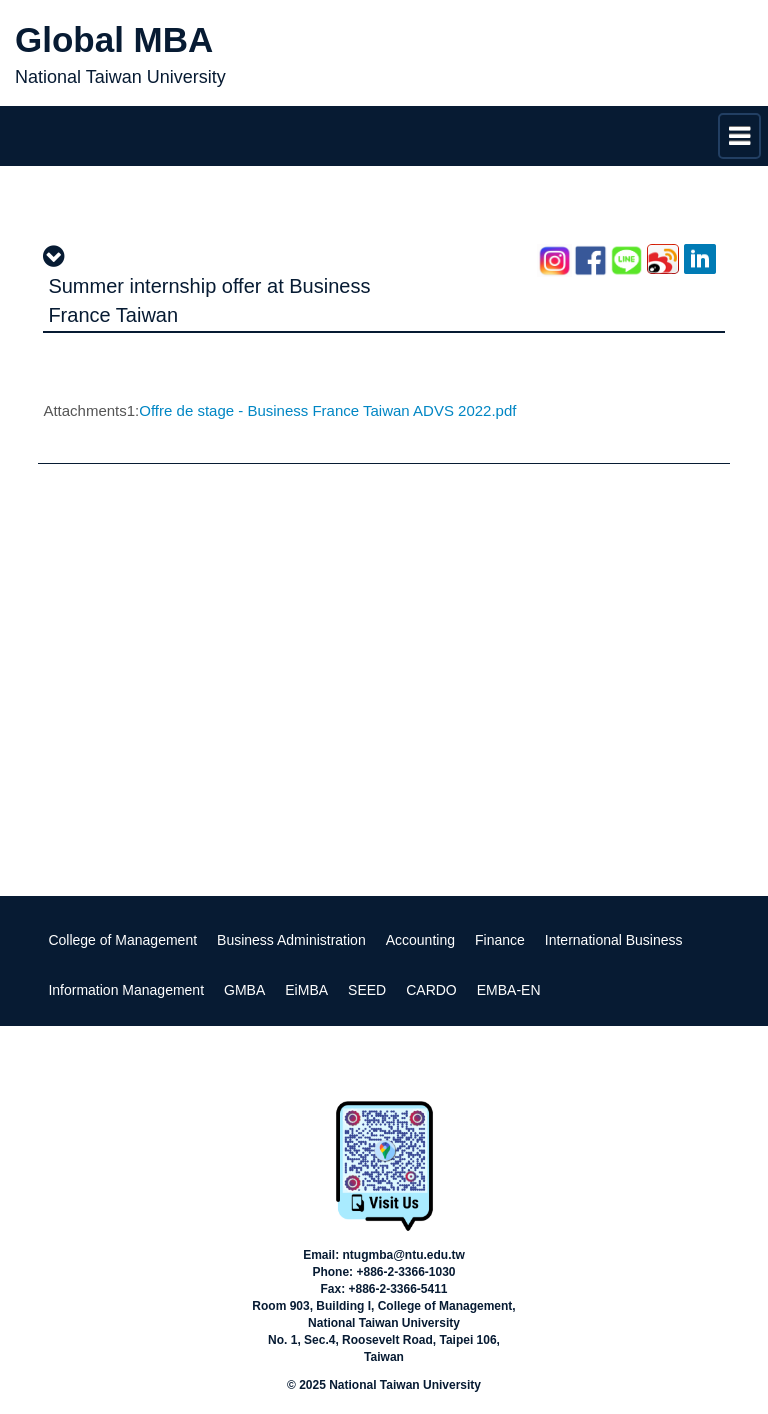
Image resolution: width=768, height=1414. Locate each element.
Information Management (126, 990)
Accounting (420, 940)
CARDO (431, 990)
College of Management (122, 940)
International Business (614, 940)
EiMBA (306, 990)
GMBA (244, 990)
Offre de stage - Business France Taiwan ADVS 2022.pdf (327, 410)
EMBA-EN (509, 990)
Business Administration (291, 940)
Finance (500, 940)
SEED (367, 990)
